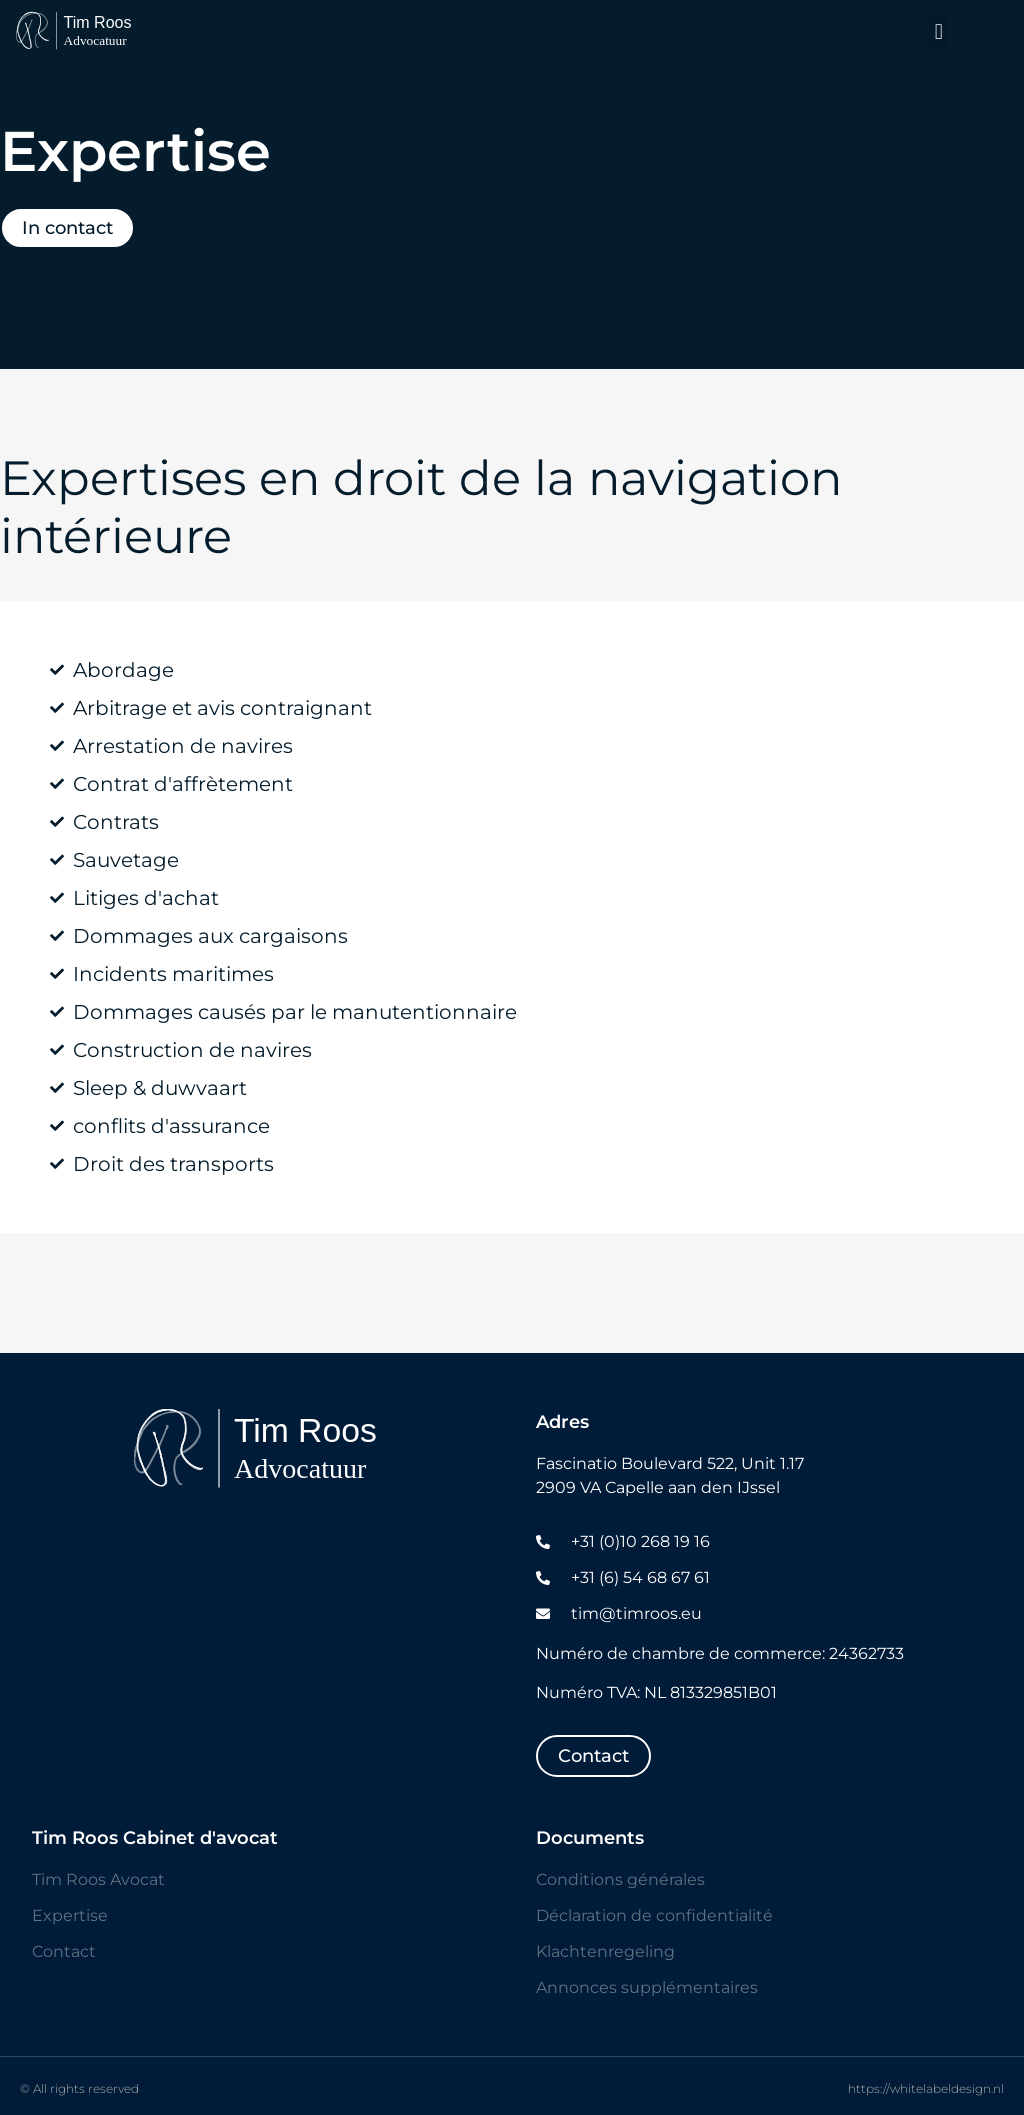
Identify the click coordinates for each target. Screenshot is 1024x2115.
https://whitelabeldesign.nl (926, 2088)
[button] (938, 31)
